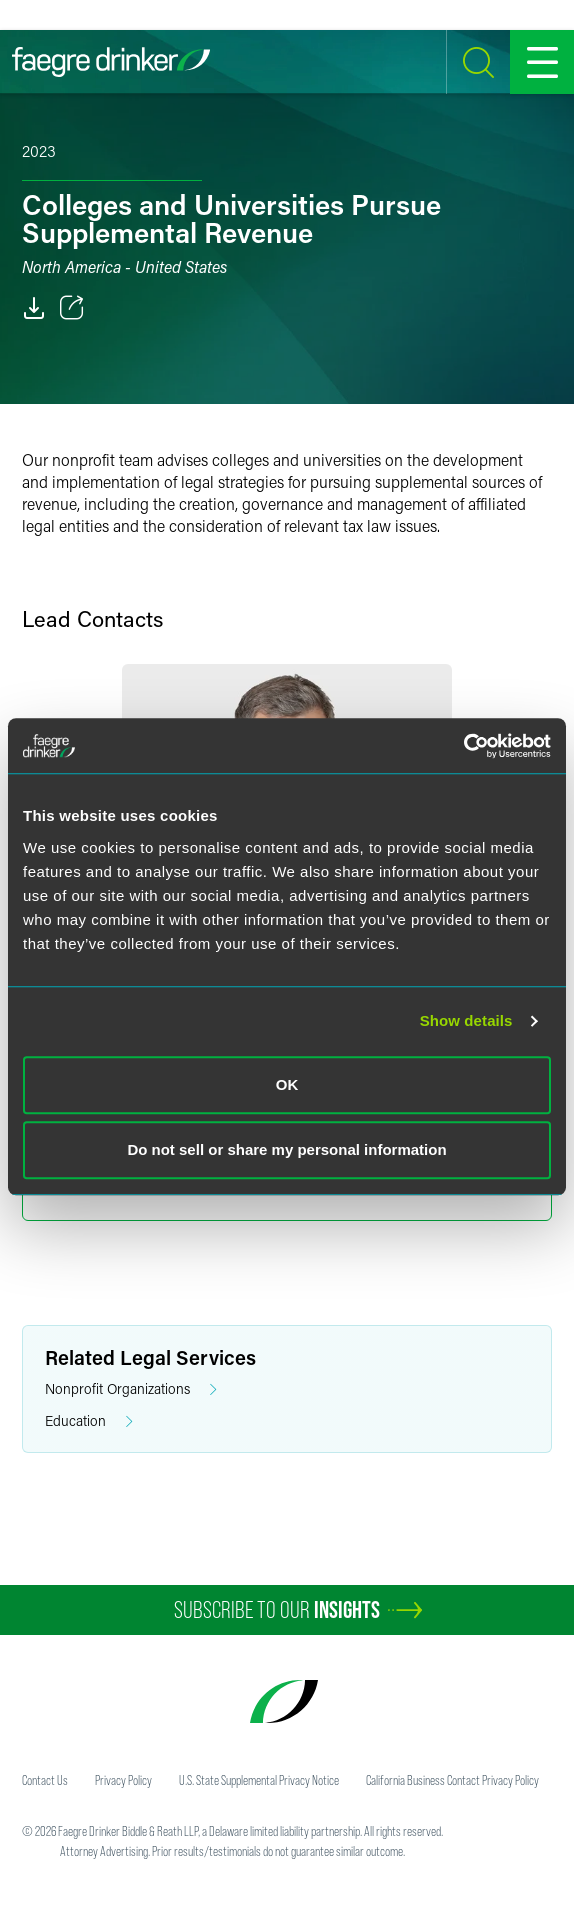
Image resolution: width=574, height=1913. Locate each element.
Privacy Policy (123, 1780)
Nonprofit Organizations (131, 1389)
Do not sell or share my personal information (286, 1149)
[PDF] (34, 308)
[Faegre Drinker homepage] (111, 62)
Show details (466, 1020)
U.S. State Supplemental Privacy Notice (259, 1780)
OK (287, 1084)
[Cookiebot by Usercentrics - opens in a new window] (463, 746)
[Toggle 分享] (72, 308)
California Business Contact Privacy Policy (452, 1780)
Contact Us (45, 1780)
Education (89, 1421)
